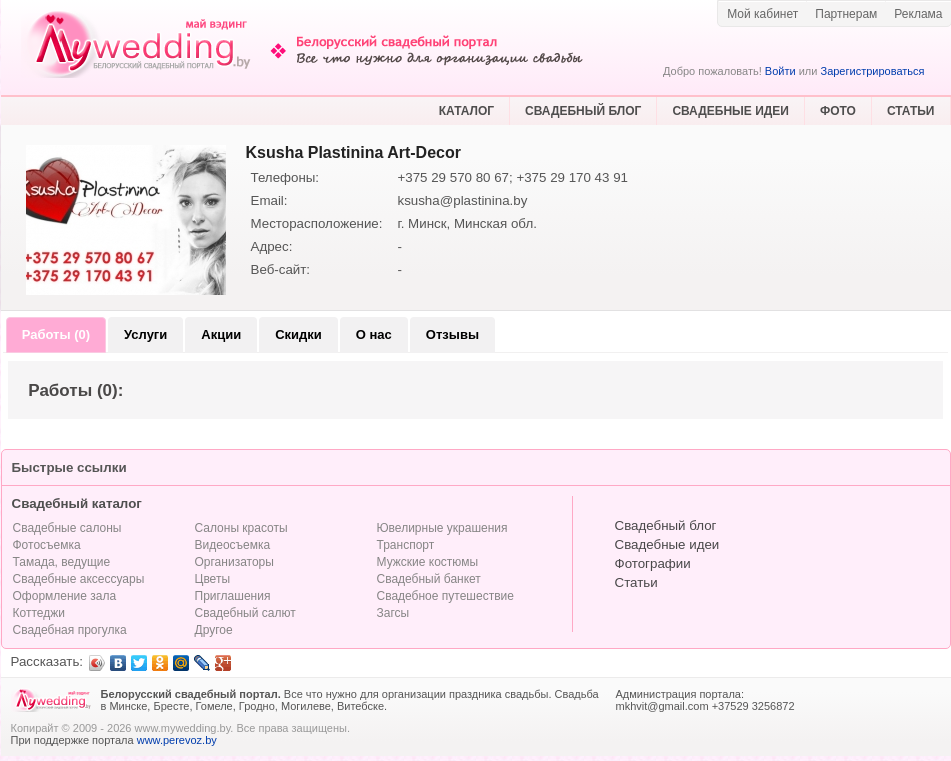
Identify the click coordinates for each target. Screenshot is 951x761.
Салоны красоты (241, 528)
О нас (374, 334)
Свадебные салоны (67, 528)
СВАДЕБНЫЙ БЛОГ (583, 111)
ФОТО (838, 111)
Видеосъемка (233, 545)
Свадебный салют (245, 613)
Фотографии (653, 563)
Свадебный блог (666, 525)
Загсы (393, 613)
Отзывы (452, 334)
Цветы (213, 579)
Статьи (636, 582)
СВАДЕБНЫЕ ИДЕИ (730, 111)
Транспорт (406, 545)
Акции (221, 334)
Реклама (918, 14)
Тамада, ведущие (62, 562)
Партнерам (846, 14)
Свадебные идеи (667, 544)
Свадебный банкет (429, 579)
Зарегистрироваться (872, 71)
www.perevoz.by (177, 740)
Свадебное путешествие (445, 596)
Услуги (145, 334)
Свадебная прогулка (70, 630)
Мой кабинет (762, 14)
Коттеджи (39, 613)
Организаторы (234, 562)
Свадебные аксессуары (79, 579)
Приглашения (233, 596)
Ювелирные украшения (442, 528)
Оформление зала (65, 596)
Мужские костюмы (428, 562)
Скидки (298, 334)
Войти (780, 71)
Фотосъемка (47, 545)
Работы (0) (56, 334)
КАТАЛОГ (466, 111)
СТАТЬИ (911, 111)
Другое (214, 630)
